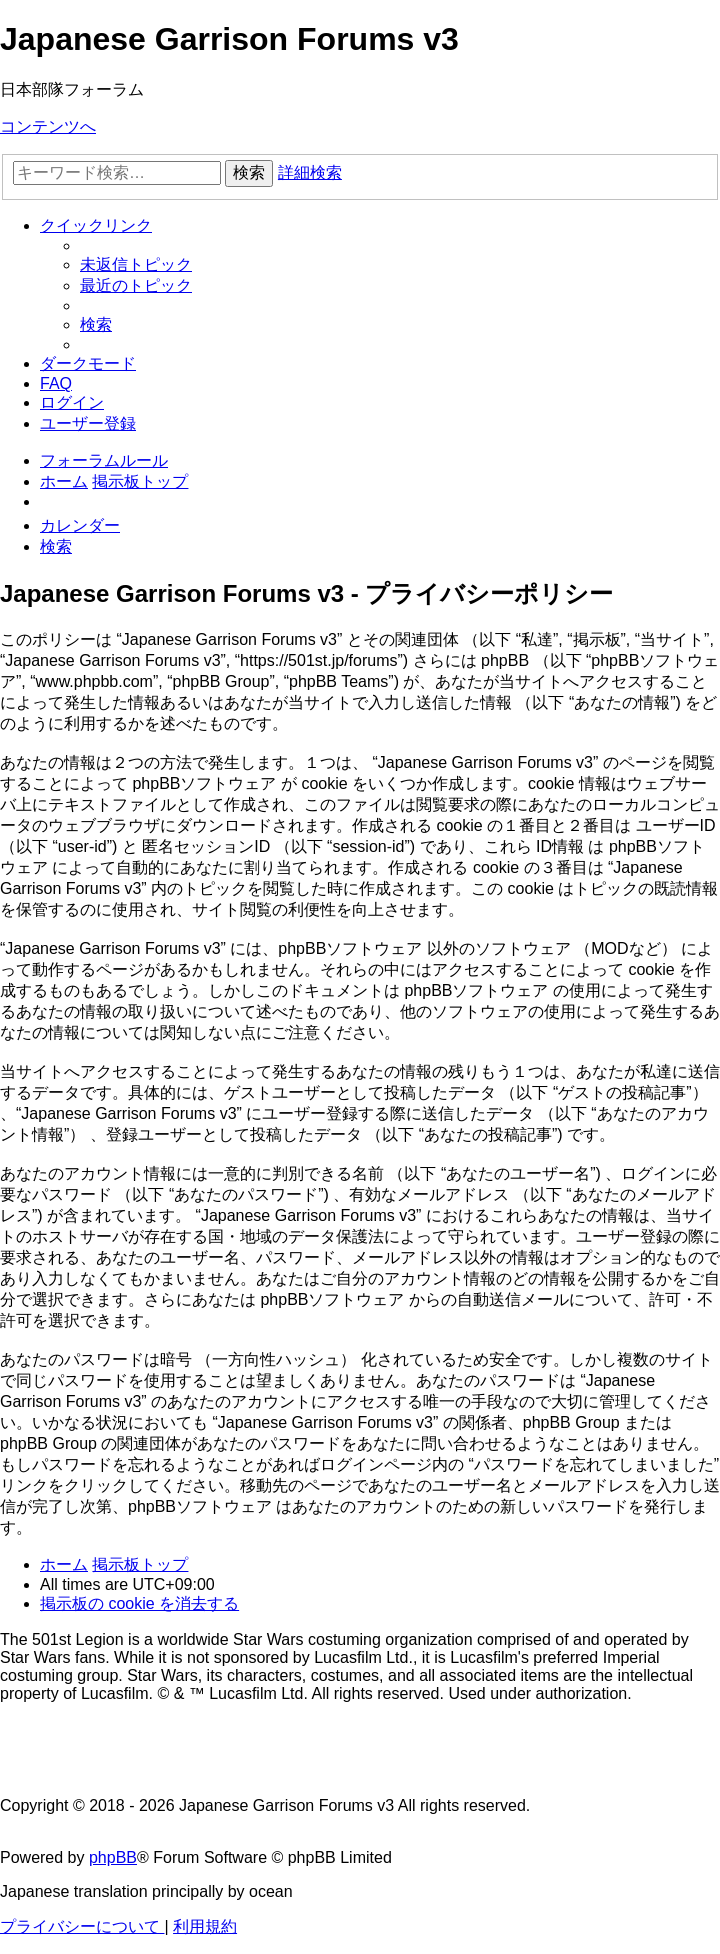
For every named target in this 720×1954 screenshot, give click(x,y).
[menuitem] (136, 264)
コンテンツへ (48, 126)
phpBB (113, 1857)
